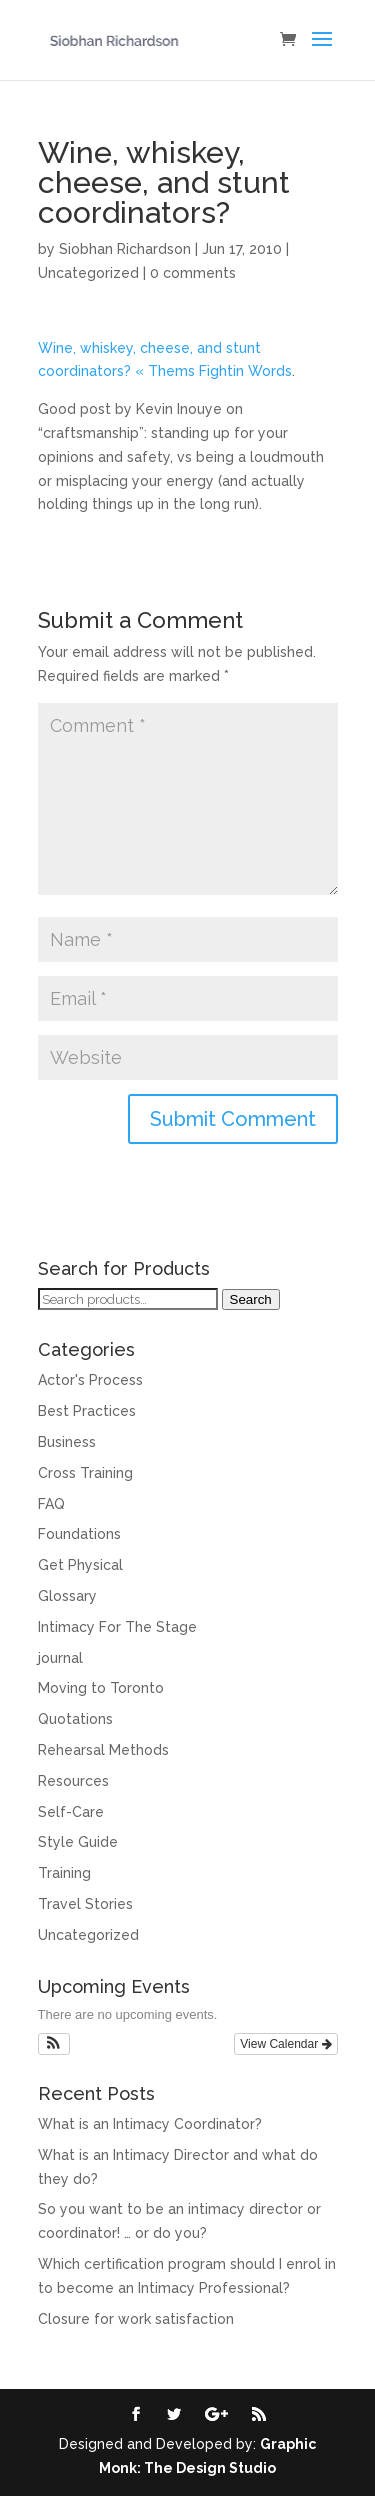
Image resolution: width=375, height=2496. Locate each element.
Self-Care (71, 1812)
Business (67, 1442)
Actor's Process (90, 1380)
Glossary (67, 1596)
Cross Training (85, 1473)
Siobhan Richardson (125, 249)
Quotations (75, 1719)
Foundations (79, 1534)
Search (251, 1299)
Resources (73, 1781)
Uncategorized (88, 273)
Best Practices (87, 1411)
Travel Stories (85, 1904)
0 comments (193, 273)
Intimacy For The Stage (117, 1627)
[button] (54, 2044)
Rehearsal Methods (103, 1750)
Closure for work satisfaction (136, 2319)
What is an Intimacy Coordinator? (150, 2124)
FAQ (51, 1504)
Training (64, 1873)
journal (60, 1658)
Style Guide (78, 1842)
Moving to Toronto (101, 1688)
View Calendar (285, 2044)
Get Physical (80, 1565)
